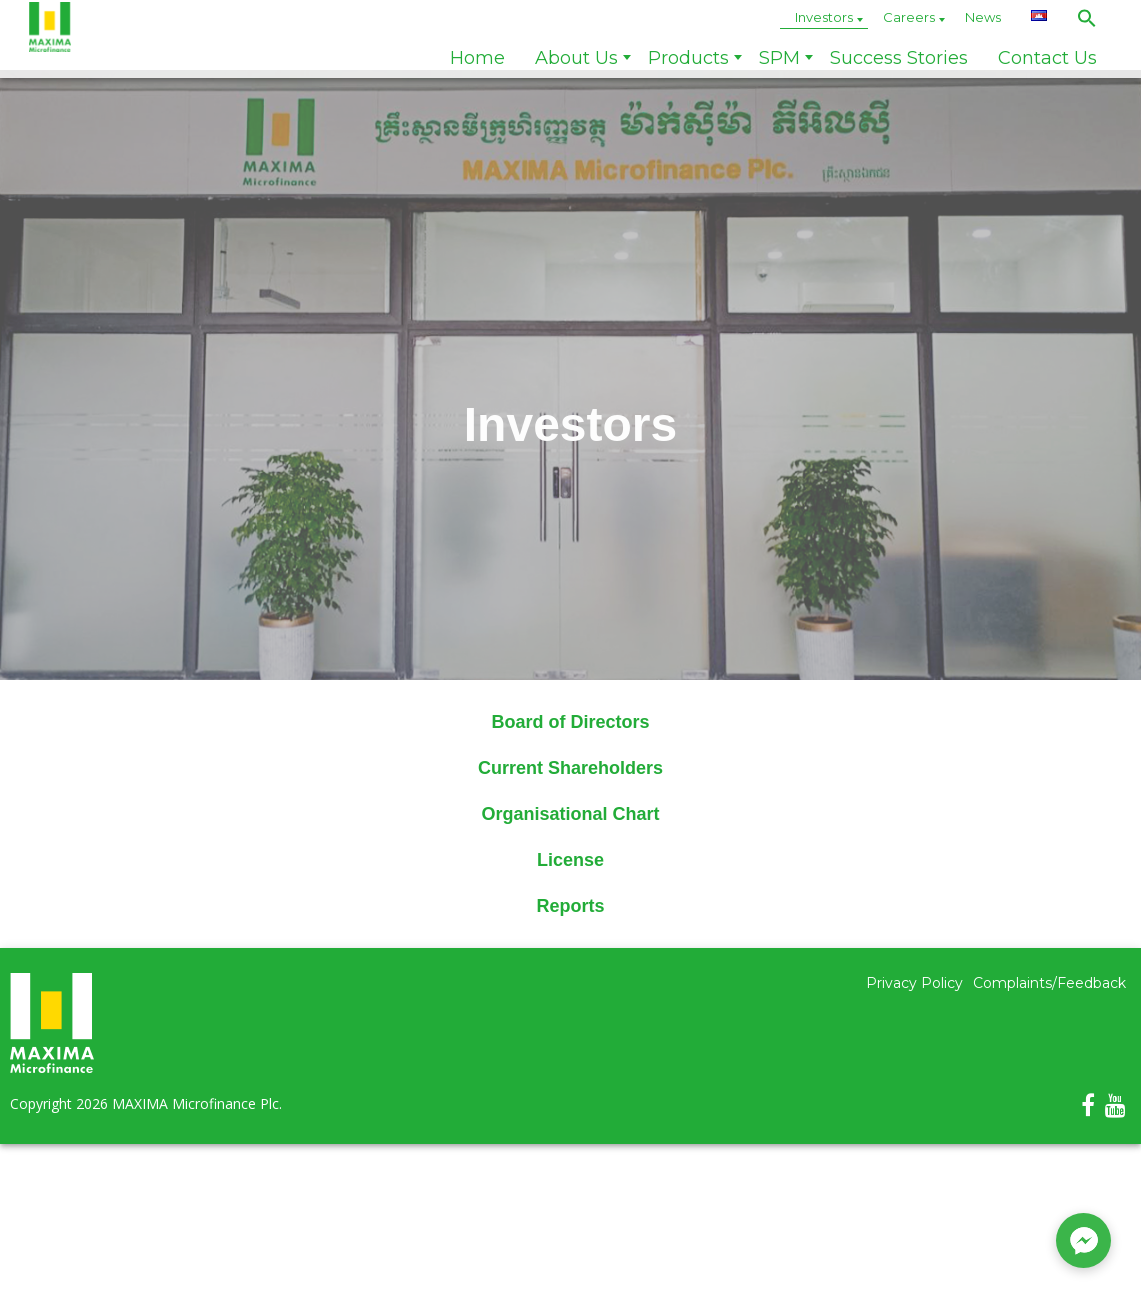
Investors (824, 17)
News (983, 17)
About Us (576, 58)
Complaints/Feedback (1049, 983)
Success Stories (899, 58)
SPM (779, 58)
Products (688, 58)
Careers (909, 17)
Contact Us (1047, 58)
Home (477, 58)
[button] (1087, 17)
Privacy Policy (914, 983)
